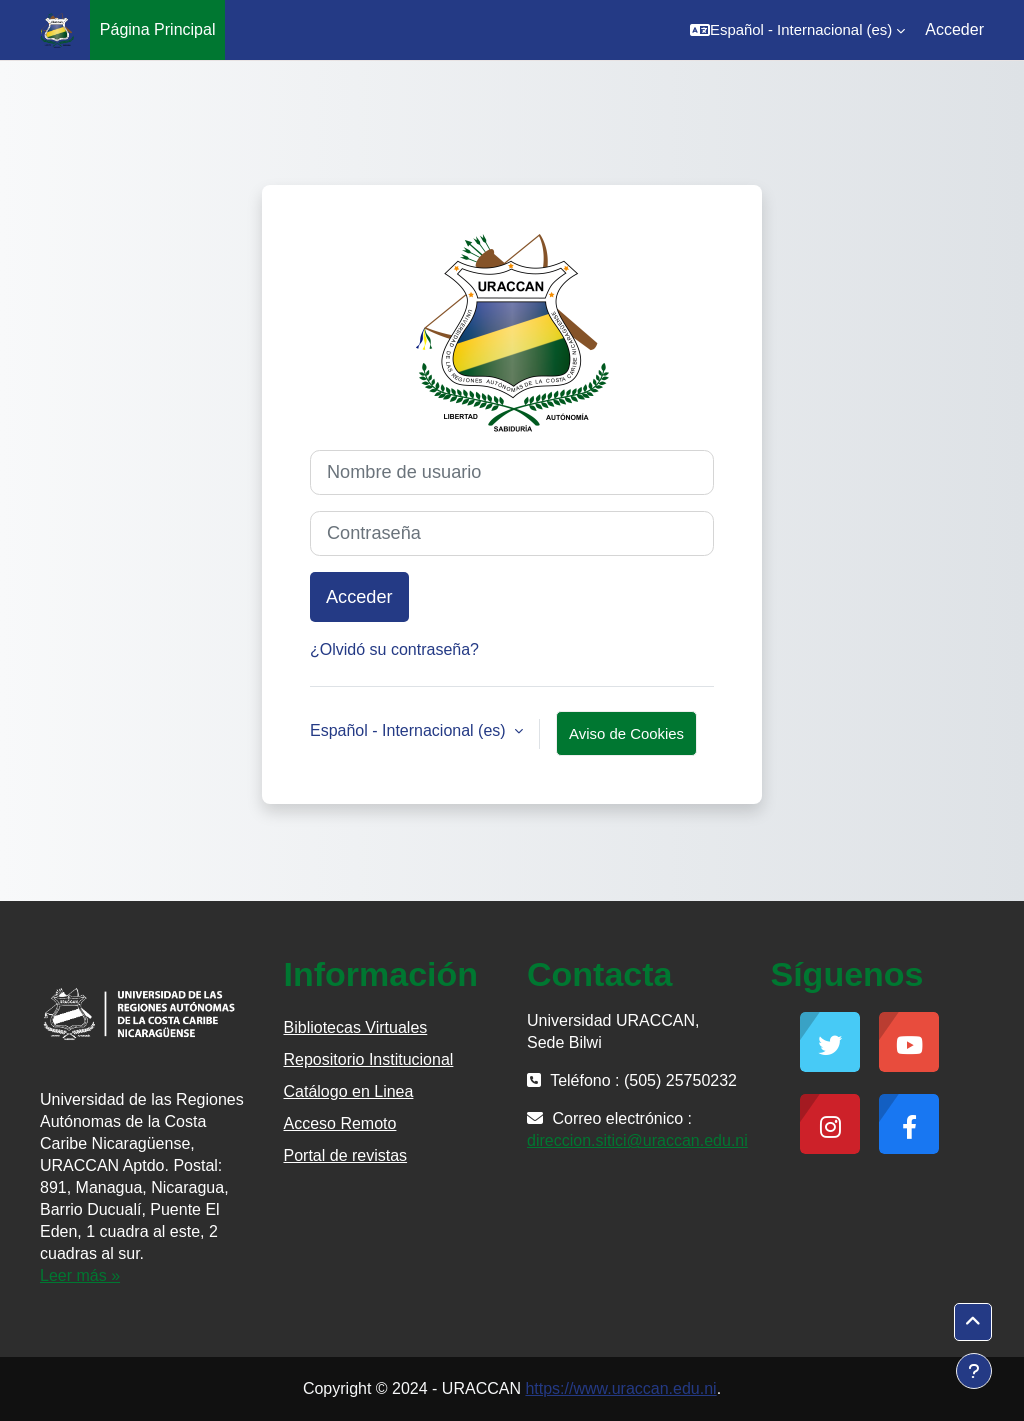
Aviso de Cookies (626, 733)
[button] (797, 30)
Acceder (954, 29)
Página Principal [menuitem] (158, 29)
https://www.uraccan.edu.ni (620, 1388)
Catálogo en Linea (349, 1091)
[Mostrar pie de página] (974, 1371)
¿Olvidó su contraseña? (394, 649)
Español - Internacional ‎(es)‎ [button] (410, 730)
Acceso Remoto (340, 1123)
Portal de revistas (346, 1155)
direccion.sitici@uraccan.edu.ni (637, 1140)
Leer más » (80, 1275)
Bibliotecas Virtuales (356, 1027)
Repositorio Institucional (369, 1059)
